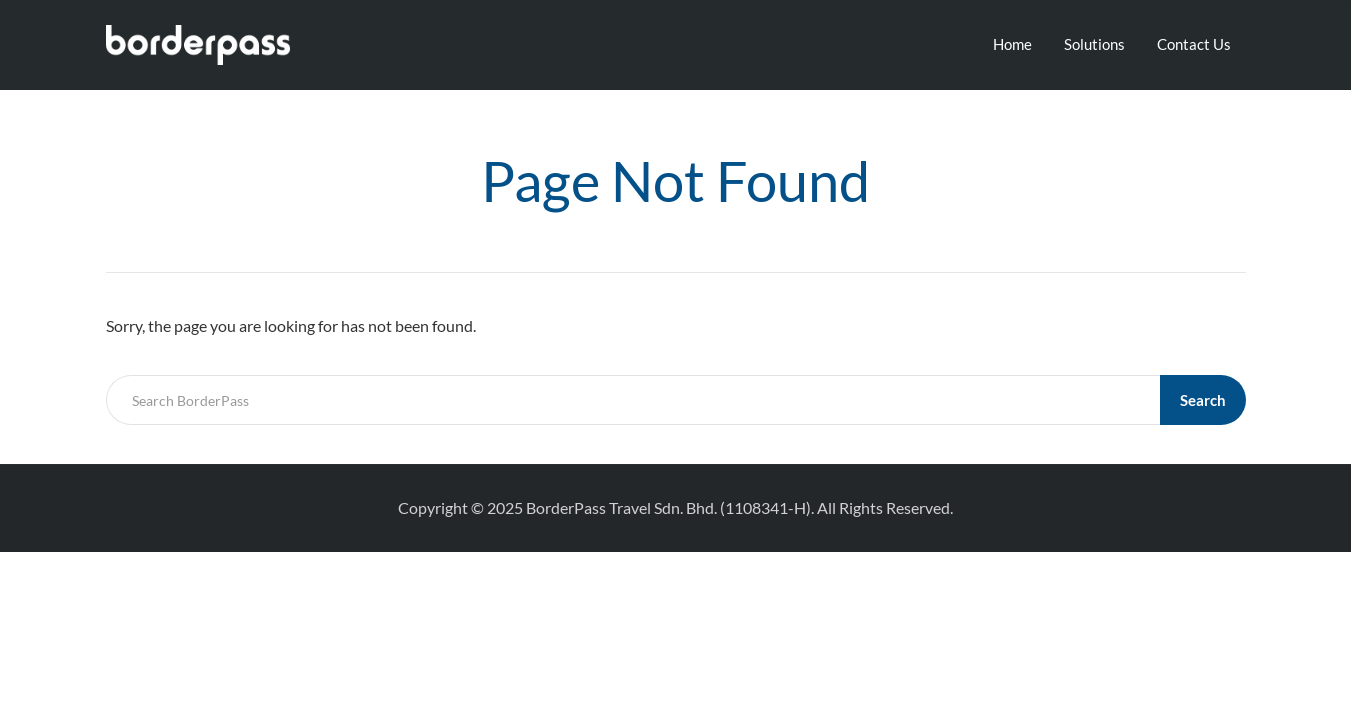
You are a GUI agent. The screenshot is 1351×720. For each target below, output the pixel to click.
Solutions (1094, 44)
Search (1203, 400)
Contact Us (1194, 44)
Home (1012, 44)
